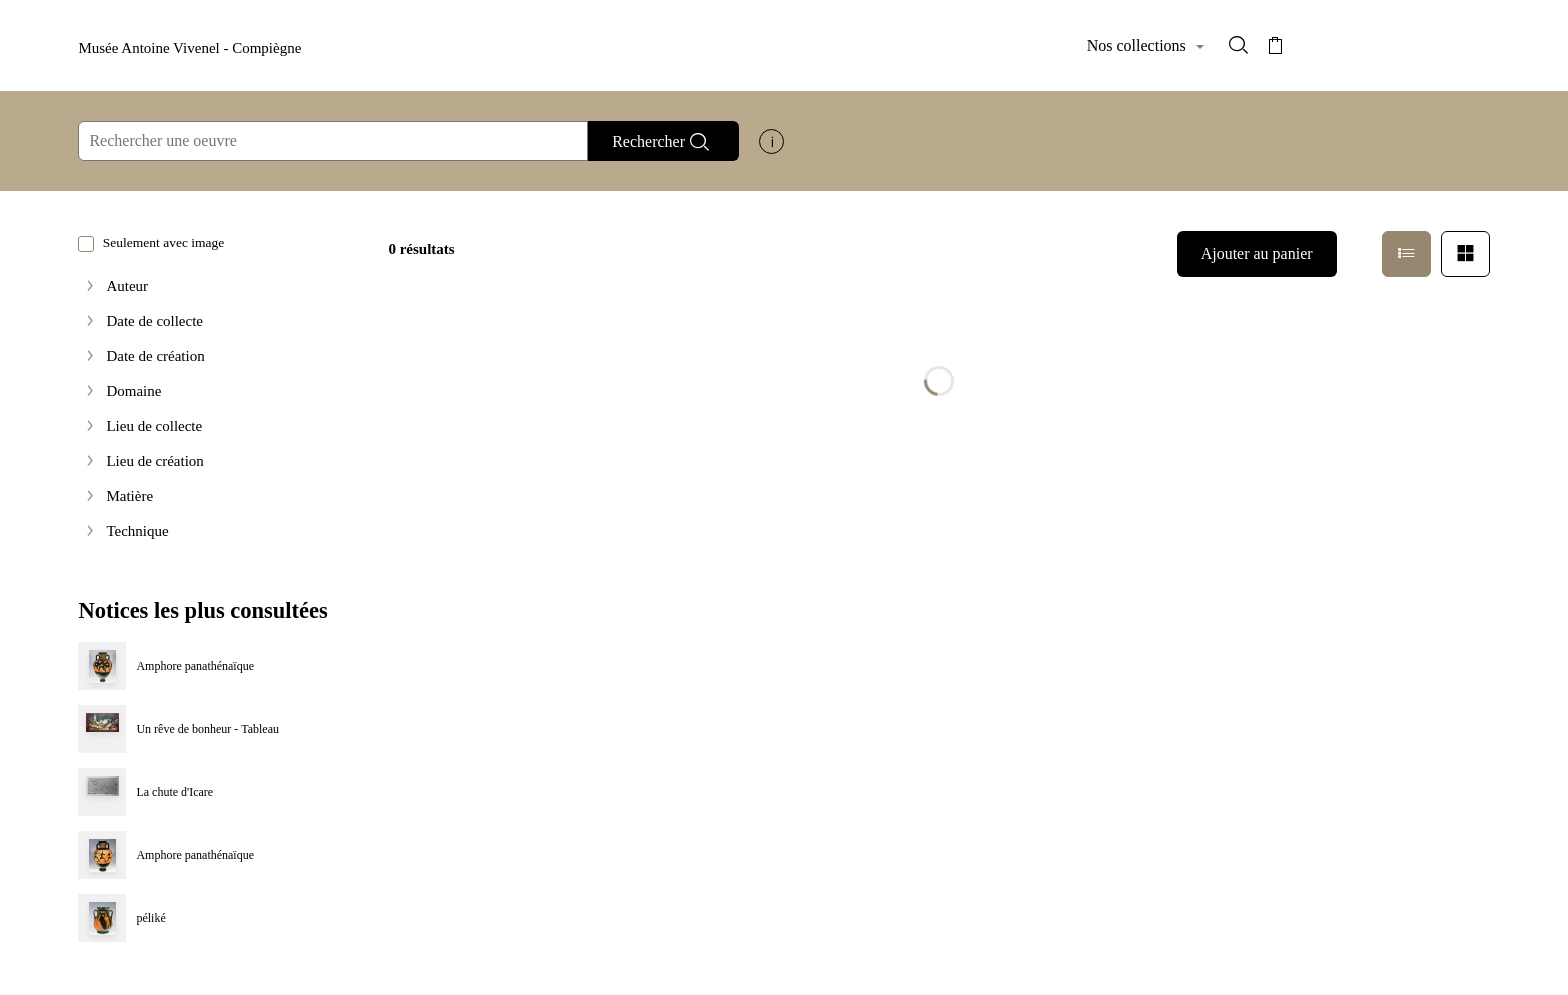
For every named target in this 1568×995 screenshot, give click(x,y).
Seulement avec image (151, 242)
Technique (137, 531)
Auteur (127, 286)
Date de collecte (154, 321)
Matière (129, 496)
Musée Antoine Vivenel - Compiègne (189, 48)
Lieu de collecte (154, 426)
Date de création (155, 356)
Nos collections (1138, 45)
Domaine (133, 391)
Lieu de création (154, 461)
